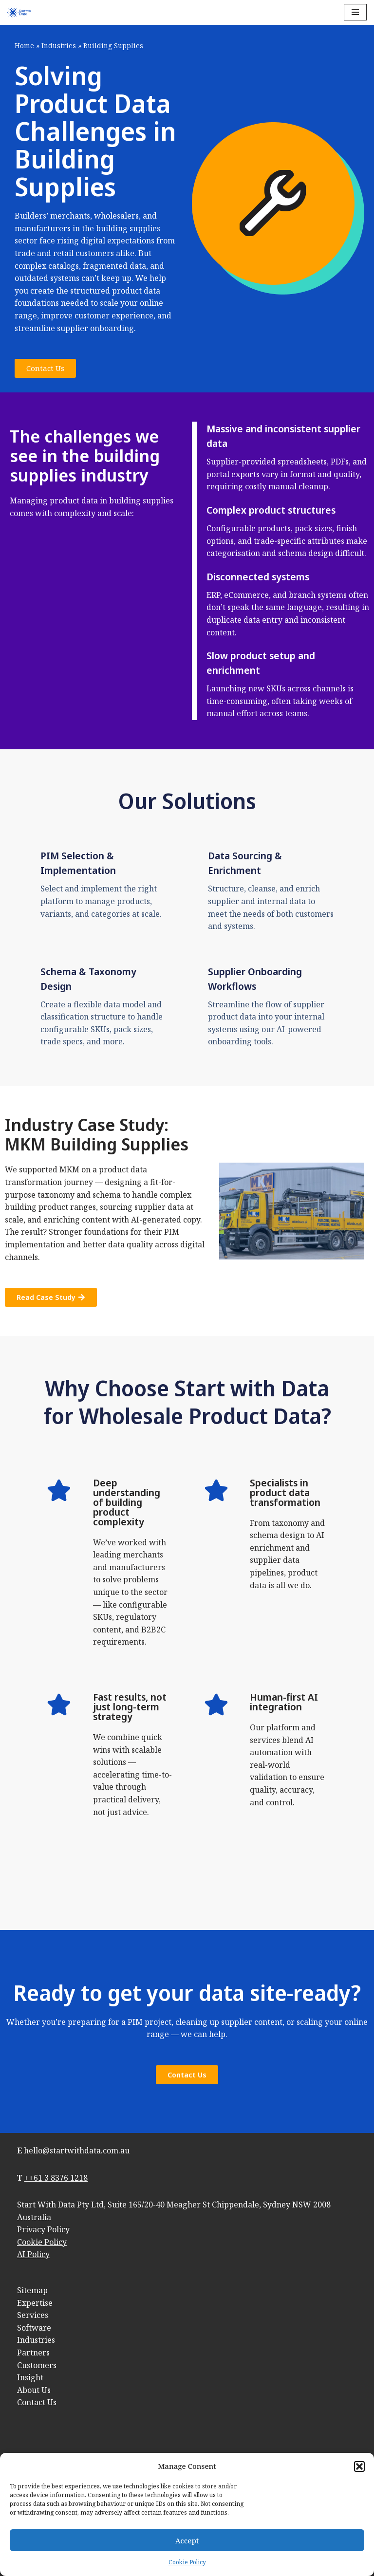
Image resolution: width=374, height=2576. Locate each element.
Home (24, 45)
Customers (36, 2365)
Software (34, 2327)
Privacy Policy (43, 2229)
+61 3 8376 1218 (58, 2177)
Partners (33, 2352)
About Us (34, 2390)
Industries (58, 45)
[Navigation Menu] (355, 12)
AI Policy (33, 2254)
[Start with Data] (19, 12)
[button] (359, 2466)
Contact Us (36, 2402)
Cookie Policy (187, 2562)
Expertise (35, 2303)
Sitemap (32, 2290)
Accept (187, 2540)
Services (32, 2315)
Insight (30, 2377)
